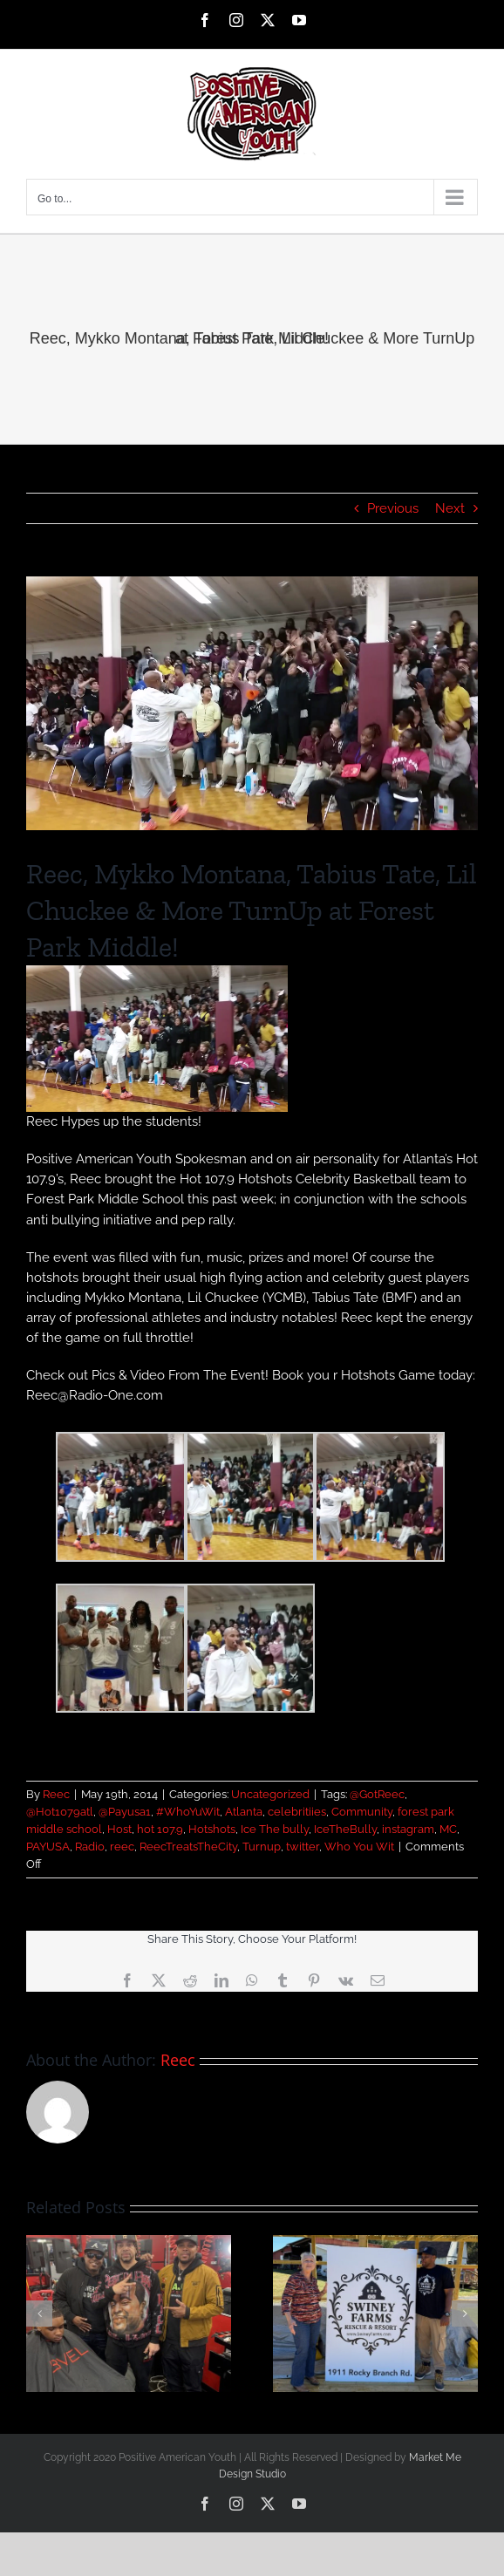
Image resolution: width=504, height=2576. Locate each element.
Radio (90, 1846)
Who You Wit (359, 1846)
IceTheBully (345, 1829)
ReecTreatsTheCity (188, 1846)
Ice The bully (275, 1829)
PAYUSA (48, 1846)
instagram (408, 1829)
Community (361, 1811)
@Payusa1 (125, 1811)
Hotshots (211, 1829)
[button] (39, 2313)
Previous (393, 508)
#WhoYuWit (188, 1811)
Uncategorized (270, 1794)
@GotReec (377, 1794)
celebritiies (297, 1811)
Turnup (261, 1846)
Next (450, 508)
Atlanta (243, 1811)
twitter (302, 1846)
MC (448, 1829)
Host (119, 1829)
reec (122, 1846)
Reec (56, 1794)
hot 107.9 (160, 1829)
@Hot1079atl (59, 1811)
